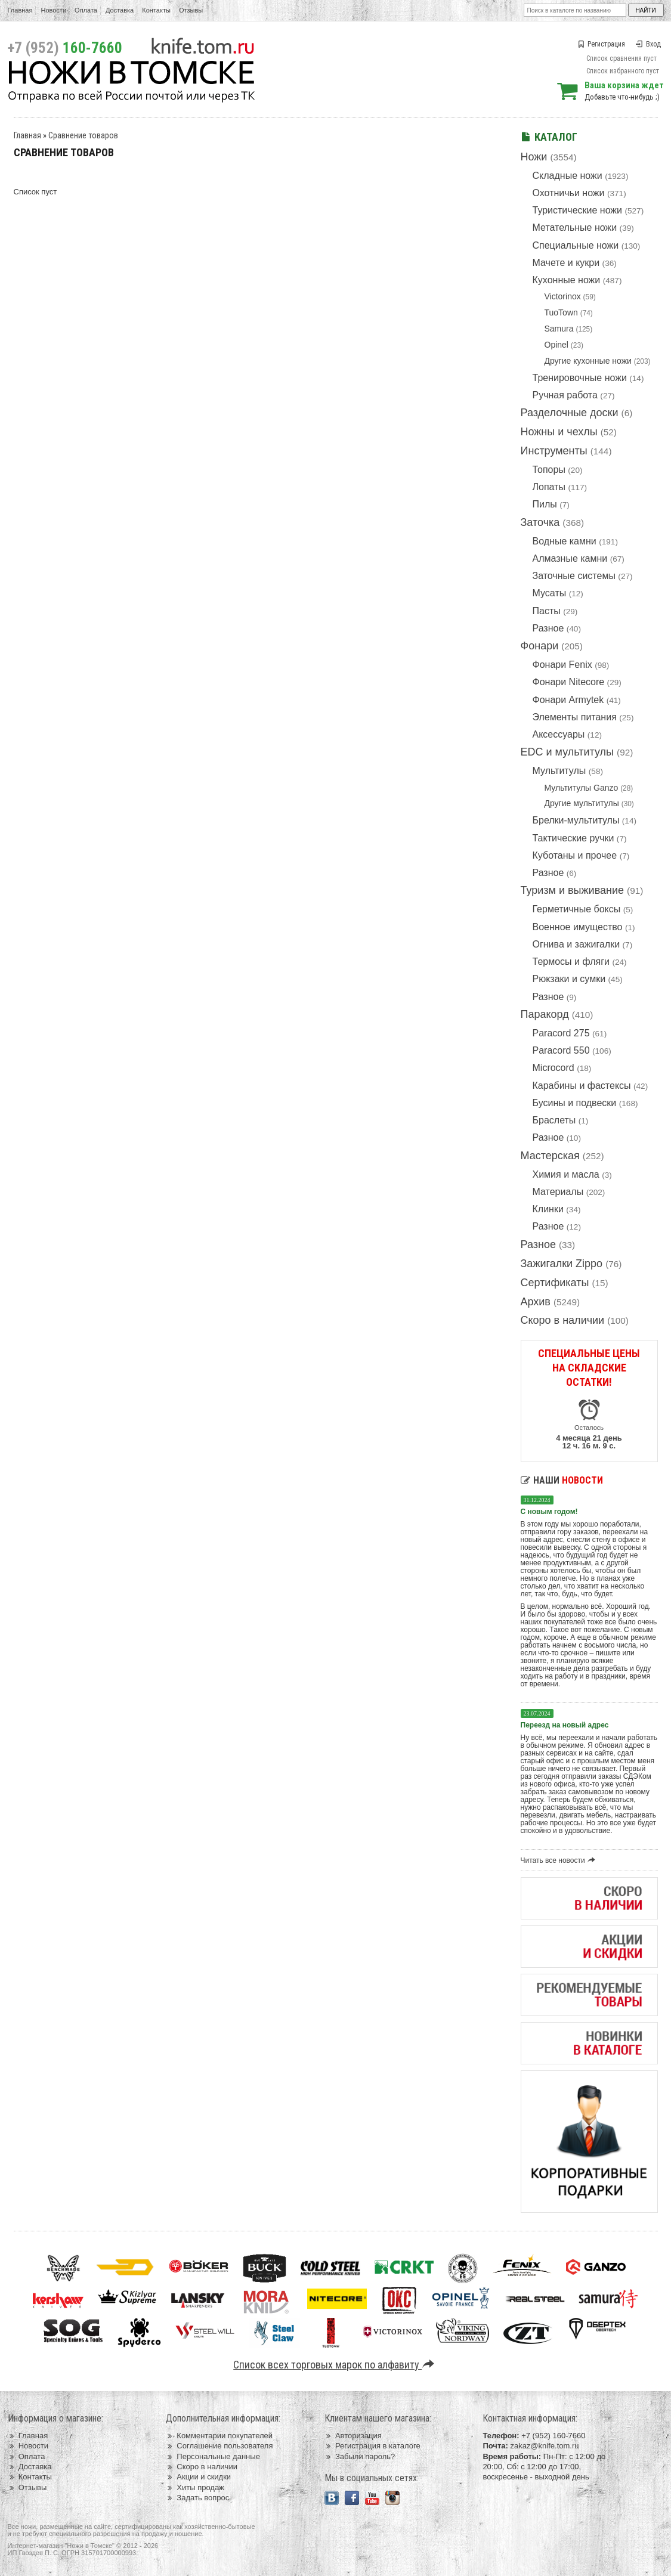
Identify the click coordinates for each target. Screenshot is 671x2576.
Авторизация (353, 2435)
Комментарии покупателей (219, 2435)
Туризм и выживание (572, 890)
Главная (20, 10)
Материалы (558, 1192)
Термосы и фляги (571, 961)
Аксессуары (559, 734)
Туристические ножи (578, 210)
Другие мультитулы (582, 803)
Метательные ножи (575, 227)
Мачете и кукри (566, 263)
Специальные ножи (576, 245)
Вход (648, 44)
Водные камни (564, 541)
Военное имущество (578, 927)
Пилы (545, 504)
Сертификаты (555, 1283)
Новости (53, 10)
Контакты (156, 10)
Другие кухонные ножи (588, 361)
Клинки (548, 1209)
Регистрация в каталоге (372, 2445)
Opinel (556, 344)
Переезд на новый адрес (565, 1725)
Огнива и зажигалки (576, 944)
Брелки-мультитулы (576, 820)
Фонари (540, 646)
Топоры (549, 470)
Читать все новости (560, 1860)
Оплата (86, 10)
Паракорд (545, 1014)
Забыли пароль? (359, 2456)
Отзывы (191, 10)
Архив (536, 1302)
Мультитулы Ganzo (582, 787)
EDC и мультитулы (567, 752)
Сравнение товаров (83, 135)
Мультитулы (559, 771)
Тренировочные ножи (580, 378)
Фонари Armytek (568, 700)
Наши (562, 1480)
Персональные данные (213, 2456)
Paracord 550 (561, 1050)
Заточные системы (574, 576)
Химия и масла (566, 1174)
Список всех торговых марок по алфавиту (335, 2364)
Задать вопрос (197, 2497)
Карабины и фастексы (582, 1085)
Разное (548, 628)
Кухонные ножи (567, 280)
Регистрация (601, 44)
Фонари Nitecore (569, 682)
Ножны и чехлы (559, 432)
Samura (559, 328)
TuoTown (561, 312)
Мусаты (550, 593)
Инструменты (554, 451)
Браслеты (554, 1120)
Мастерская (550, 1156)
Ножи (534, 157)
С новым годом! (549, 1511)
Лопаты (549, 487)
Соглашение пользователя (219, 2445)
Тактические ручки (573, 838)
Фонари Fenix (562, 665)
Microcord (553, 1068)
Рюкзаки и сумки (569, 979)
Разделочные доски (570, 413)
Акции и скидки (198, 2476)
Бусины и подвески (575, 1103)
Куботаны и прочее (575, 855)
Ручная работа (565, 395)
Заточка (540, 522)
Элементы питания (575, 717)
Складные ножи (567, 176)
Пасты (547, 611)
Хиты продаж (195, 2487)
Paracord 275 (561, 1033)
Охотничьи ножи (569, 193)
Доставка (120, 10)
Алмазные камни (570, 558)
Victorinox (563, 296)
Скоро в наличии (563, 1320)
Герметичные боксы (577, 909)
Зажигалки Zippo (562, 1264)
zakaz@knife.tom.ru (544, 2445)
